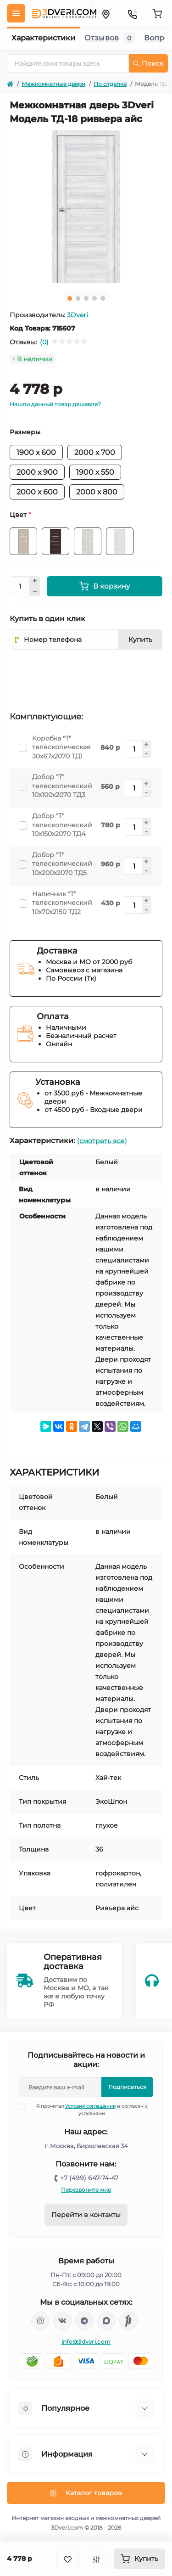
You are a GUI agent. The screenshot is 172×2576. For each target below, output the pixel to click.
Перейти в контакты (86, 2215)
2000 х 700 (94, 452)
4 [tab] (94, 298)
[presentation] (79, 670)
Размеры (25, 432)
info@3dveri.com (86, 2341)
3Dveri (77, 315)
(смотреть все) (102, 1141)
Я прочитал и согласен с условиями (89, 2109)
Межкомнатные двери (53, 83)
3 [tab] (86, 298)
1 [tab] (69, 298)
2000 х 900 (37, 472)
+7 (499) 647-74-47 (89, 2178)
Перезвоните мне (86, 2189)
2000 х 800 (96, 492)
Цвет (20, 514)
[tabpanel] (86, 206)
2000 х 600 (37, 492)
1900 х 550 (95, 472)
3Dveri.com (67, 2527)
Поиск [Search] (148, 63)
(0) (44, 342)
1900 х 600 (36, 452)
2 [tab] (78, 298)
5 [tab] (102, 298)
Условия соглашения (90, 2106)
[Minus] (35, 591)
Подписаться (127, 2086)
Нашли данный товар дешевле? (55, 404)
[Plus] (35, 581)
